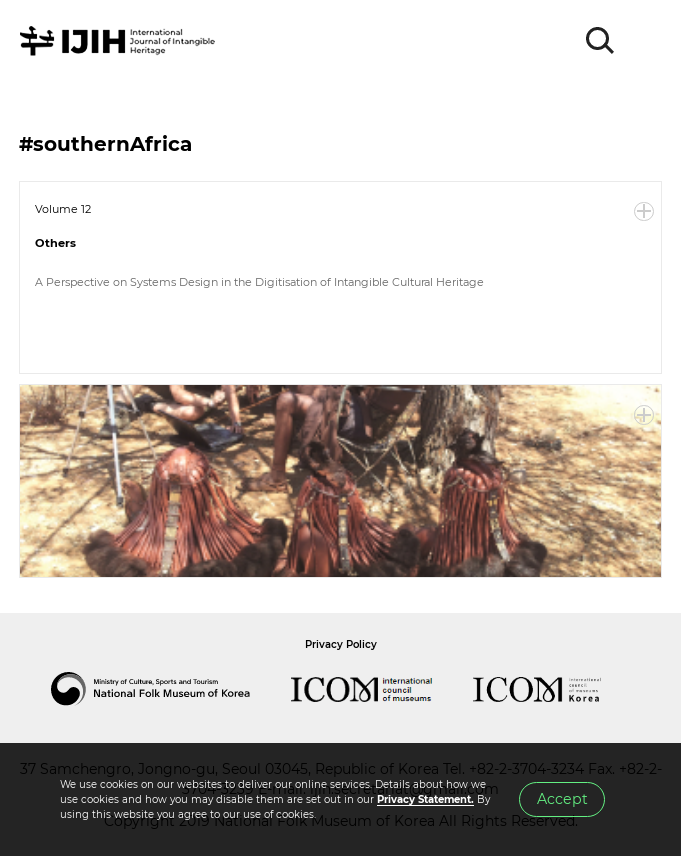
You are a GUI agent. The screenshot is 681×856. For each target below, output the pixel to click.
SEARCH (601, 41)
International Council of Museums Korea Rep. (557, 689)
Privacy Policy (341, 644)
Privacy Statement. (425, 799)
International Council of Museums (382, 689)
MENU (646, 41)
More (644, 212)
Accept (562, 799)
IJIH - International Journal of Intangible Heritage (120, 41)
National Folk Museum (171, 689)
